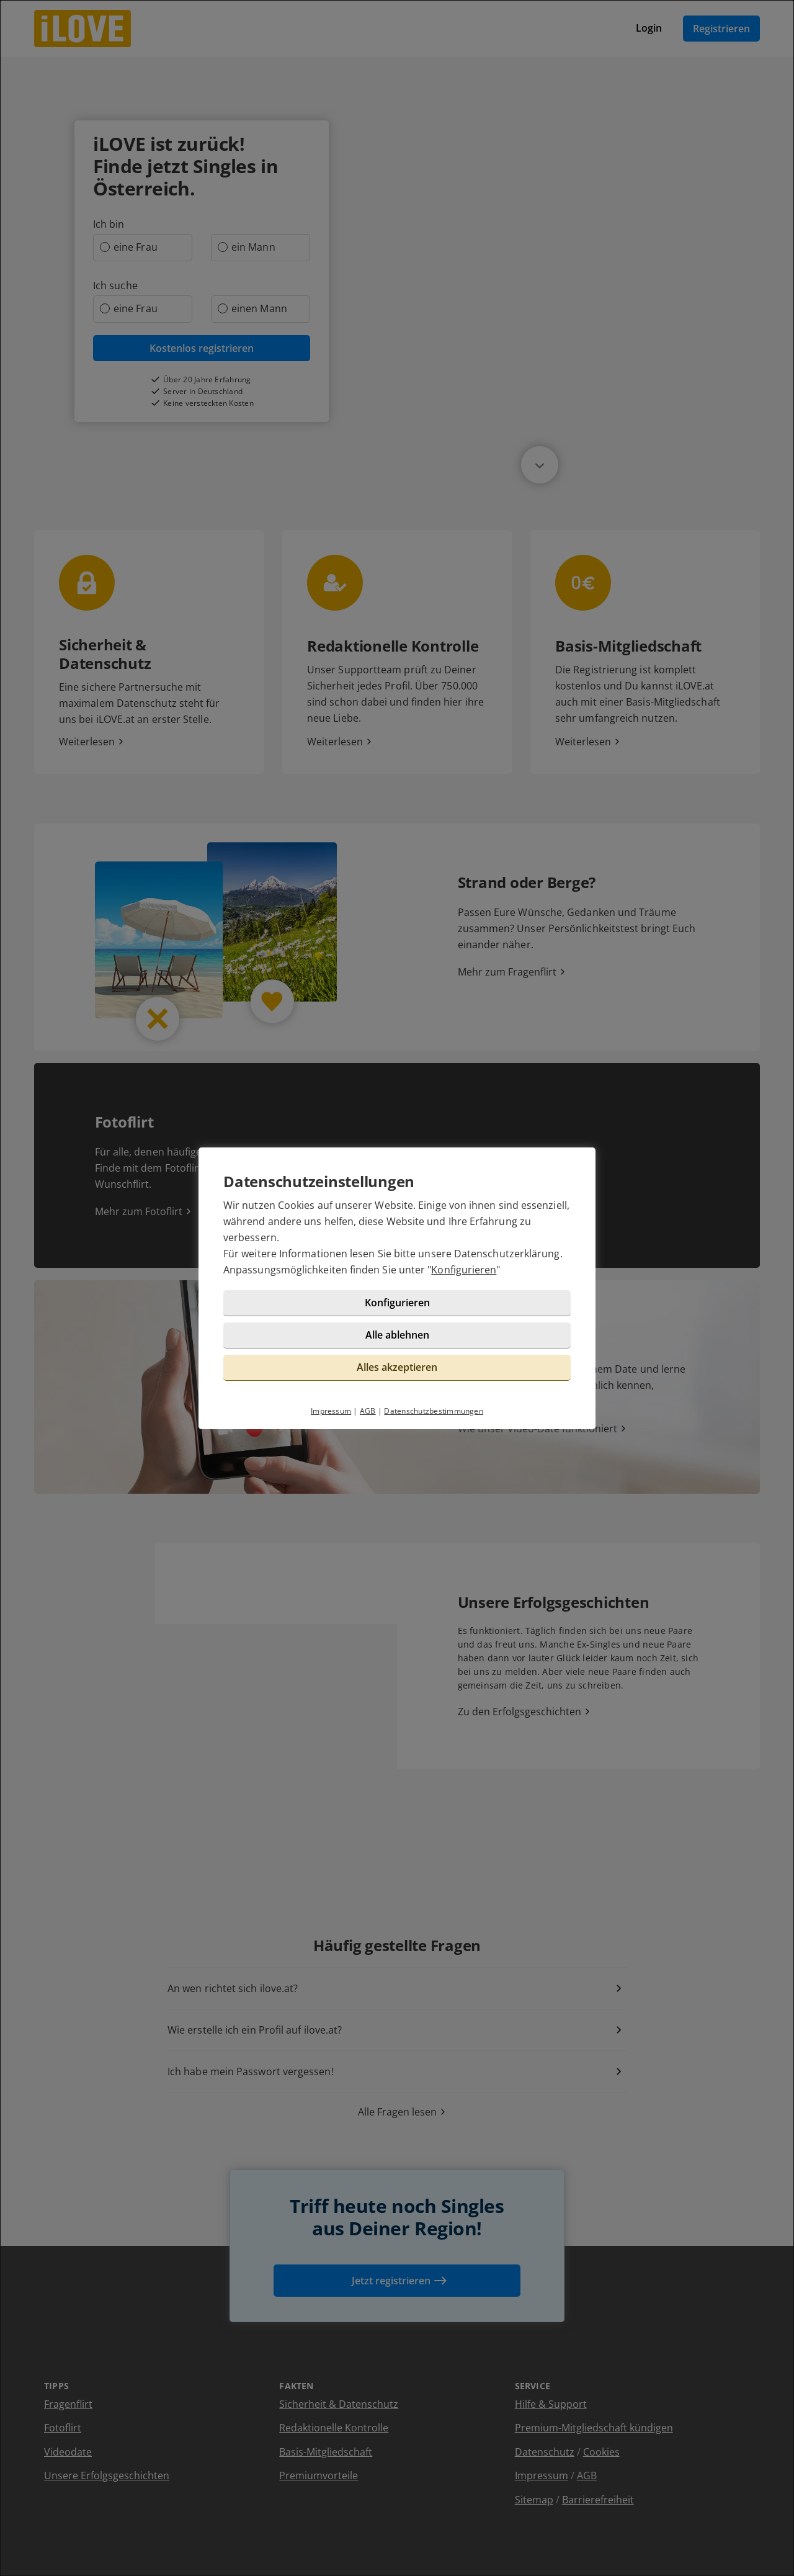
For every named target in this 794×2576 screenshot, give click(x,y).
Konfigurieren (463, 1270)
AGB (368, 1411)
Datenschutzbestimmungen (433, 1411)
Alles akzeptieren (397, 1367)
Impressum (331, 1411)
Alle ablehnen (397, 1335)
